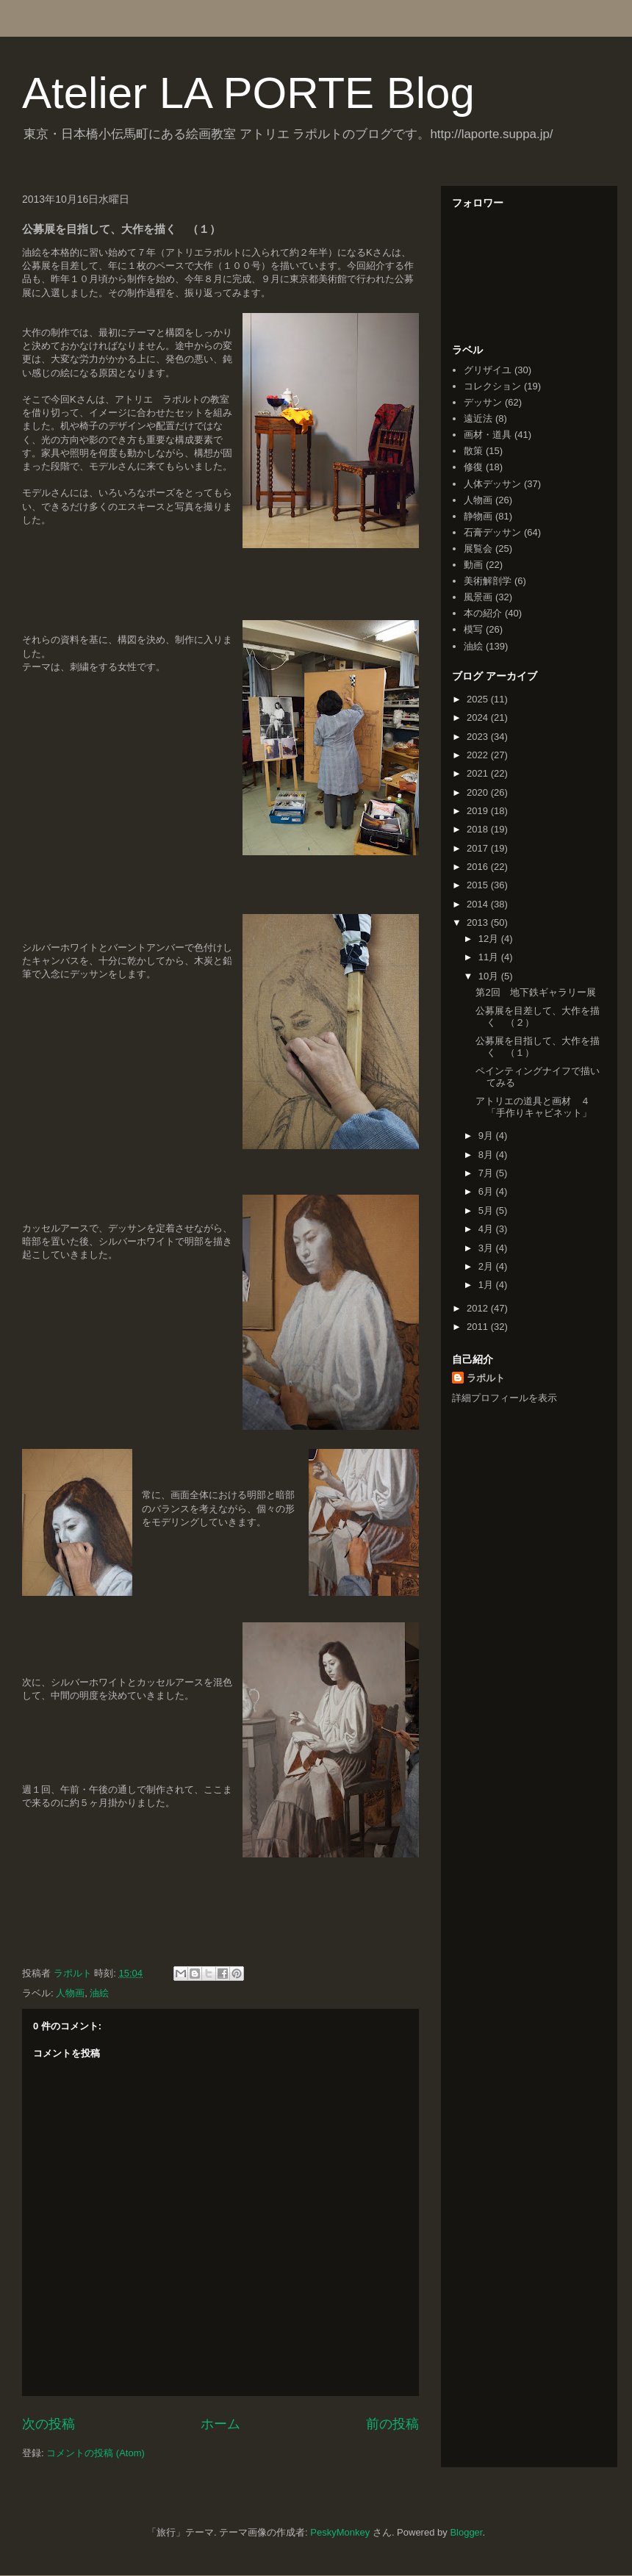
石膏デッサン (492, 532)
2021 (479, 773)
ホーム (220, 2424)
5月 (487, 1210)
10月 (489, 976)
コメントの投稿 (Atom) (95, 2452)
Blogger (466, 2532)
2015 (479, 885)
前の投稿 (392, 2424)
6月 (487, 1191)
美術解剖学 (487, 580)
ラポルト (486, 1378)
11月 (489, 957)
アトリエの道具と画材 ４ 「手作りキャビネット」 (537, 1106)
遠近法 (478, 418)
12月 (489, 938)
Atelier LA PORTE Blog (248, 93)
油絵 (99, 1992)
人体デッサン (492, 483)
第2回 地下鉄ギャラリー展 (535, 992)
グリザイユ (487, 369)
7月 (487, 1173)
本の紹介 (483, 613)
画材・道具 (487, 434)
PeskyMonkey (340, 2532)
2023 (479, 736)
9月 (487, 1135)
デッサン (483, 402)
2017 (479, 848)
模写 (473, 629)
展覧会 (478, 548)
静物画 (478, 516)
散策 (473, 450)
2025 (479, 699)
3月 (487, 1247)
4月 (487, 1228)
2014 (479, 904)
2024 (479, 717)
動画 (473, 564)
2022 (479, 754)
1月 (487, 1284)
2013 (479, 922)
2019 (479, 810)
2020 (479, 792)
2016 (479, 866)
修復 (473, 466)
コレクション (492, 386)
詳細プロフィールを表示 (504, 1397)
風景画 (478, 596)
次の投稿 (48, 2424)
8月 (487, 1154)
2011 (479, 1326)
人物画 (70, 1992)
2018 (479, 829)
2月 (487, 1266)
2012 (479, 1308)
